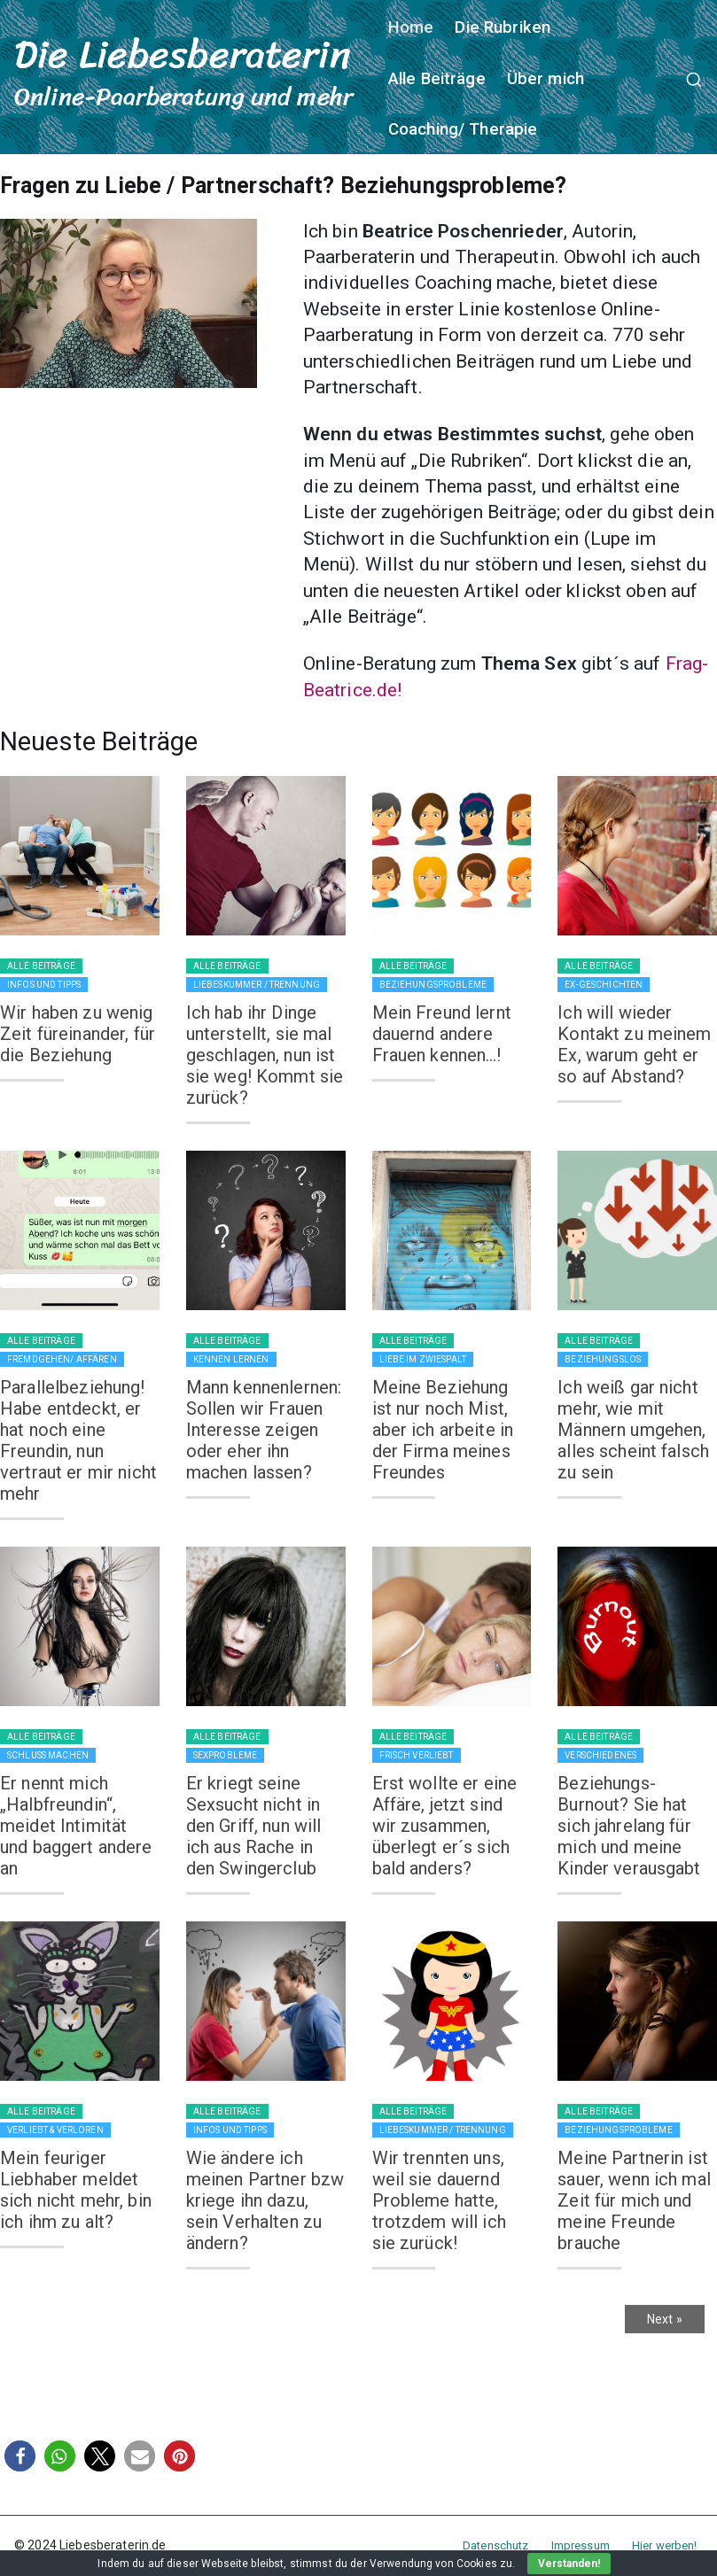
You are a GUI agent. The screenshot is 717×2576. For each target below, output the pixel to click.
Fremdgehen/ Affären (62, 1359)
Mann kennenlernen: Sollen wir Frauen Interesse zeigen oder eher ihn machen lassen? (264, 1430)
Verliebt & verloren (55, 2130)
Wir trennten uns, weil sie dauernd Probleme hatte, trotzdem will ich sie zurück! (439, 2200)
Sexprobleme (225, 1755)
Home (411, 27)
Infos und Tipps (44, 984)
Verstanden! (569, 2563)
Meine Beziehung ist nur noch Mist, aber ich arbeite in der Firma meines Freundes (443, 1430)
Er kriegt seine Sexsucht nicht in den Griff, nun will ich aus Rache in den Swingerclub (254, 1826)
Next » (664, 2319)
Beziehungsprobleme (433, 984)
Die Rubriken (502, 27)
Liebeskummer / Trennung (256, 984)
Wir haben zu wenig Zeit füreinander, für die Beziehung (77, 1034)
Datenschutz (496, 2545)
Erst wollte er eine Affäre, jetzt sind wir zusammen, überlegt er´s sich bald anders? (445, 1826)
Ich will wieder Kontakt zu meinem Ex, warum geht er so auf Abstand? (634, 1044)
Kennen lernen (231, 1359)
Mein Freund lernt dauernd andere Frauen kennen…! (441, 1034)
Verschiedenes (600, 1755)
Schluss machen (48, 1755)
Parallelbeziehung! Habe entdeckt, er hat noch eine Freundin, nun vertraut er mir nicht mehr (78, 1440)
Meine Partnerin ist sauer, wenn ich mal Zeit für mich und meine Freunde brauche (634, 2200)
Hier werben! (665, 2545)
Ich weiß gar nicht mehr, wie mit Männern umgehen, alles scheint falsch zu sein (633, 1430)
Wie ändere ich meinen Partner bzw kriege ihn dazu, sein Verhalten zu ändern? (265, 2200)
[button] (19, 2455)
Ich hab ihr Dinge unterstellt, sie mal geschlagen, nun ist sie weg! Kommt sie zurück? (265, 1055)
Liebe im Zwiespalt (423, 1359)
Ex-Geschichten (604, 984)
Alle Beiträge (437, 79)
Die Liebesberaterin (182, 54)
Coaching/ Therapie (463, 129)
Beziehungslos (603, 1359)
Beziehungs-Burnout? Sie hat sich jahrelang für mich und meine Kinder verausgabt (628, 1826)
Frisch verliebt (416, 1755)
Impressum (580, 2545)
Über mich (545, 79)
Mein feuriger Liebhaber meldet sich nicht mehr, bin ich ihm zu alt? (76, 2189)
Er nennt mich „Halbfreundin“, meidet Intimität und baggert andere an (76, 1826)
